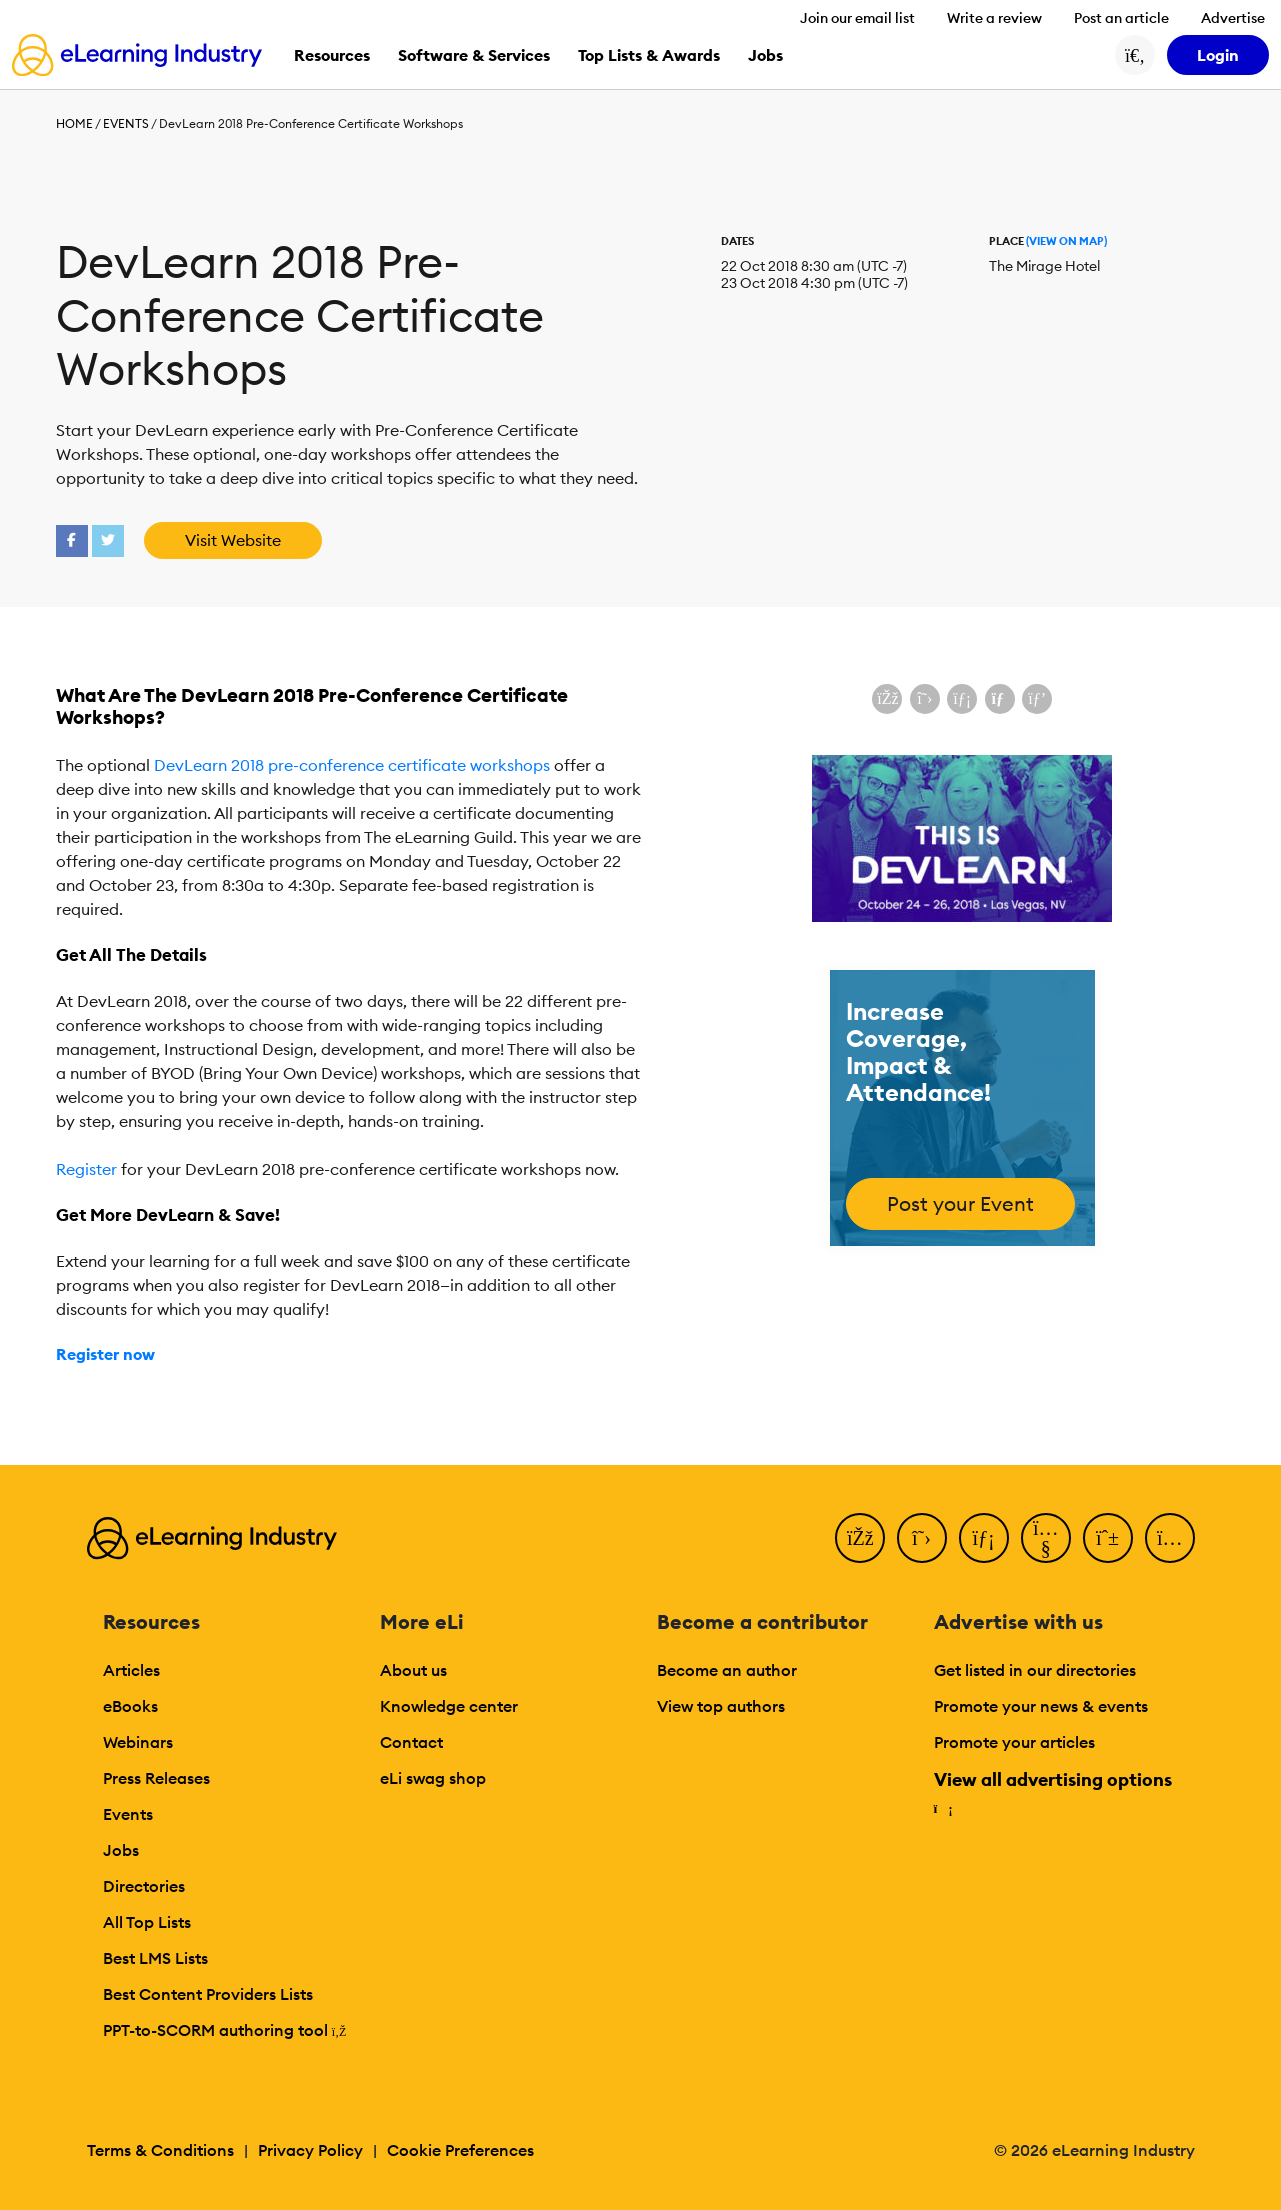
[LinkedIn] (984, 1538)
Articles (131, 1670)
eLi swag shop (433, 1778)
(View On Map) (1066, 241)
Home (74, 123)
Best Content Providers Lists (208, 1994)
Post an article (1121, 18)
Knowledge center (449, 1706)
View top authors (721, 1706)
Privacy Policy (310, 2150)
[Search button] (1135, 55)
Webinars (138, 1742)
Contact (411, 1742)
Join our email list (857, 18)
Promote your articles (1014, 1742)
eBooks (130, 1706)
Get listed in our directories (1035, 1670)
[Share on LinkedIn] (962, 699)
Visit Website (233, 540)
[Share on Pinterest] (1037, 699)
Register (86, 1169)
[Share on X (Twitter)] (925, 699)
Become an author (727, 1670)
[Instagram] (1170, 1538)
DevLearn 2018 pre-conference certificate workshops (352, 765)
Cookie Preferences (460, 2150)
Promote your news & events (1041, 1706)
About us (413, 1670)
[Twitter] (922, 1538)
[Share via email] (1000, 699)
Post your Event (960, 1203)
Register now (105, 1354)
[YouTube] (1046, 1538)
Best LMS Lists (155, 1958)
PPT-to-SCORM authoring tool (225, 2030)
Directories (144, 1886)
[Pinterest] (1108, 1538)
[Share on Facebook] (887, 699)
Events (126, 123)
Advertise (1233, 18)
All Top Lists (147, 1922)
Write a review (994, 18)
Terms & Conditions (160, 2150)
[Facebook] (860, 1538)
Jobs (121, 1850)
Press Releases (156, 1778)
